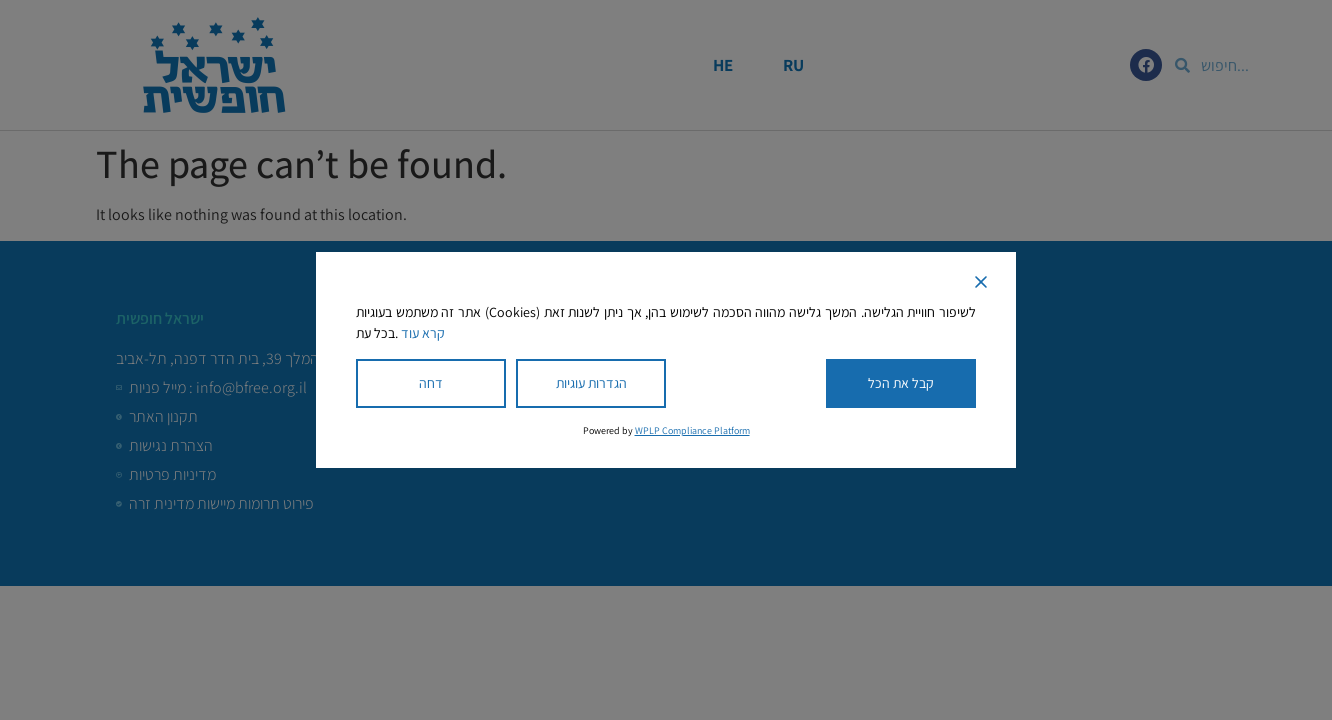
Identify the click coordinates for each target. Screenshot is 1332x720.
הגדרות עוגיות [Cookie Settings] (591, 383)
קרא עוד (423, 333)
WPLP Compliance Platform (692, 430)
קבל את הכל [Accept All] (901, 383)
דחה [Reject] (431, 383)
